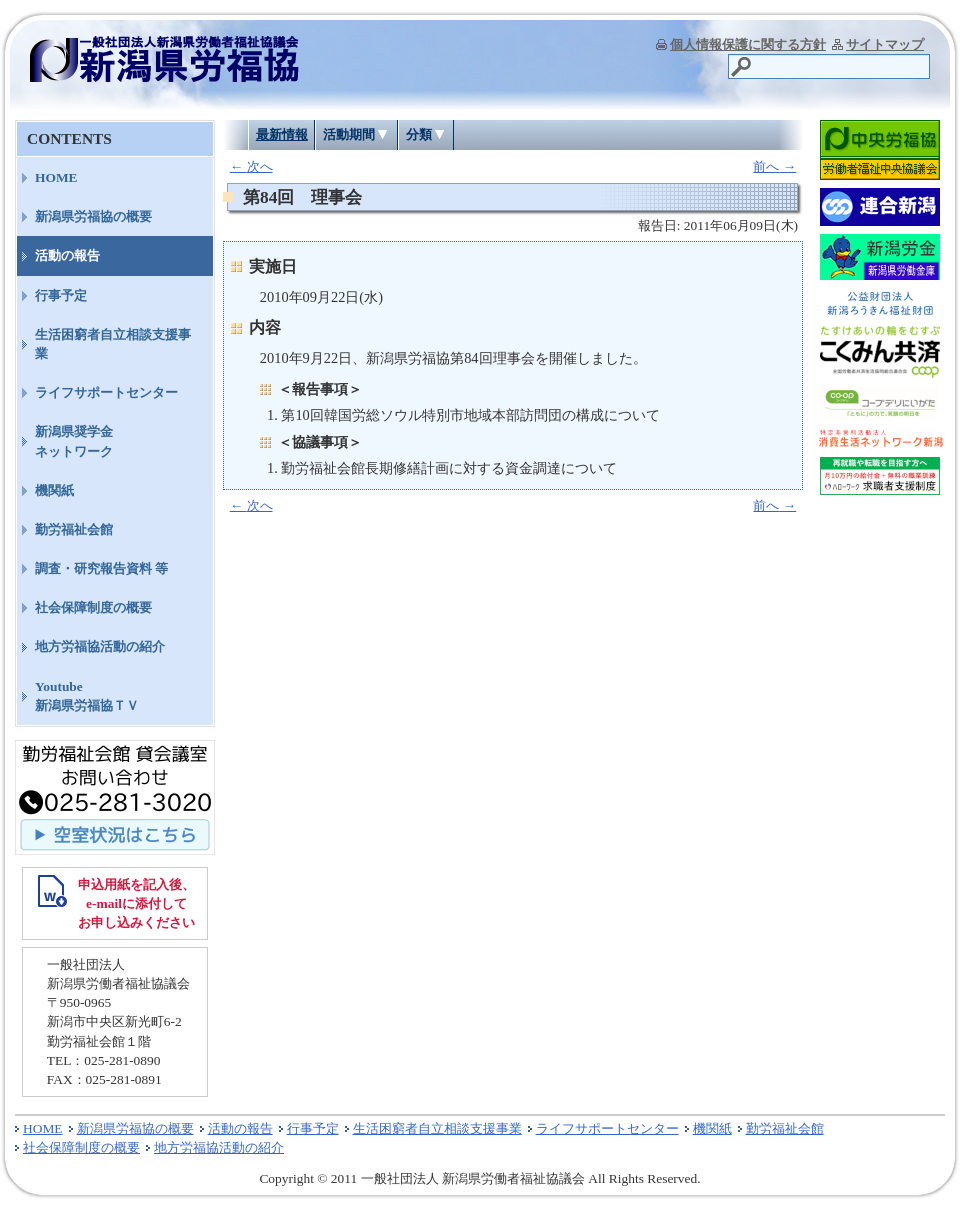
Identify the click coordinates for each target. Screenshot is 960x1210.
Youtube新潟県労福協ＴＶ (87, 696)
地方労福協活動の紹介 (100, 646)
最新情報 (282, 134)
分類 (419, 134)
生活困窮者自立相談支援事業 (113, 344)
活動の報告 (67, 255)
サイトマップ (885, 44)
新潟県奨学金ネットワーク (74, 441)
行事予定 (61, 295)
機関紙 (54, 490)
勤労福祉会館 (74, 529)
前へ (774, 166)
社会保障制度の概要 (93, 607)
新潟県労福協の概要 (93, 216)
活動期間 (349, 134)
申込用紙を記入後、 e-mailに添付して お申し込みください (136, 903)
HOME (56, 177)
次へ (251, 166)
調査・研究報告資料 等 (101, 568)
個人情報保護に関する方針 (748, 44)
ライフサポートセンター (106, 392)
